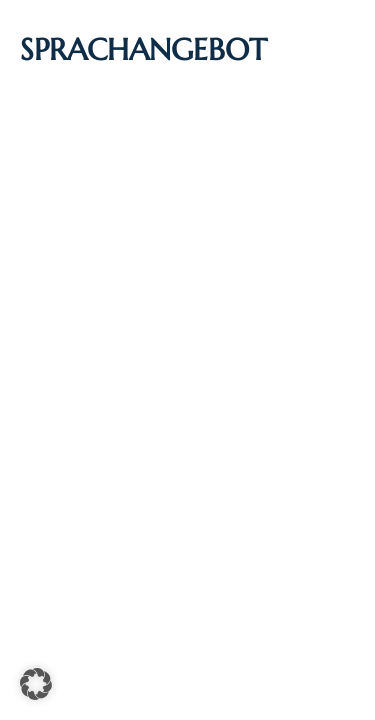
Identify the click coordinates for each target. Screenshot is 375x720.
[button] (36, 684)
